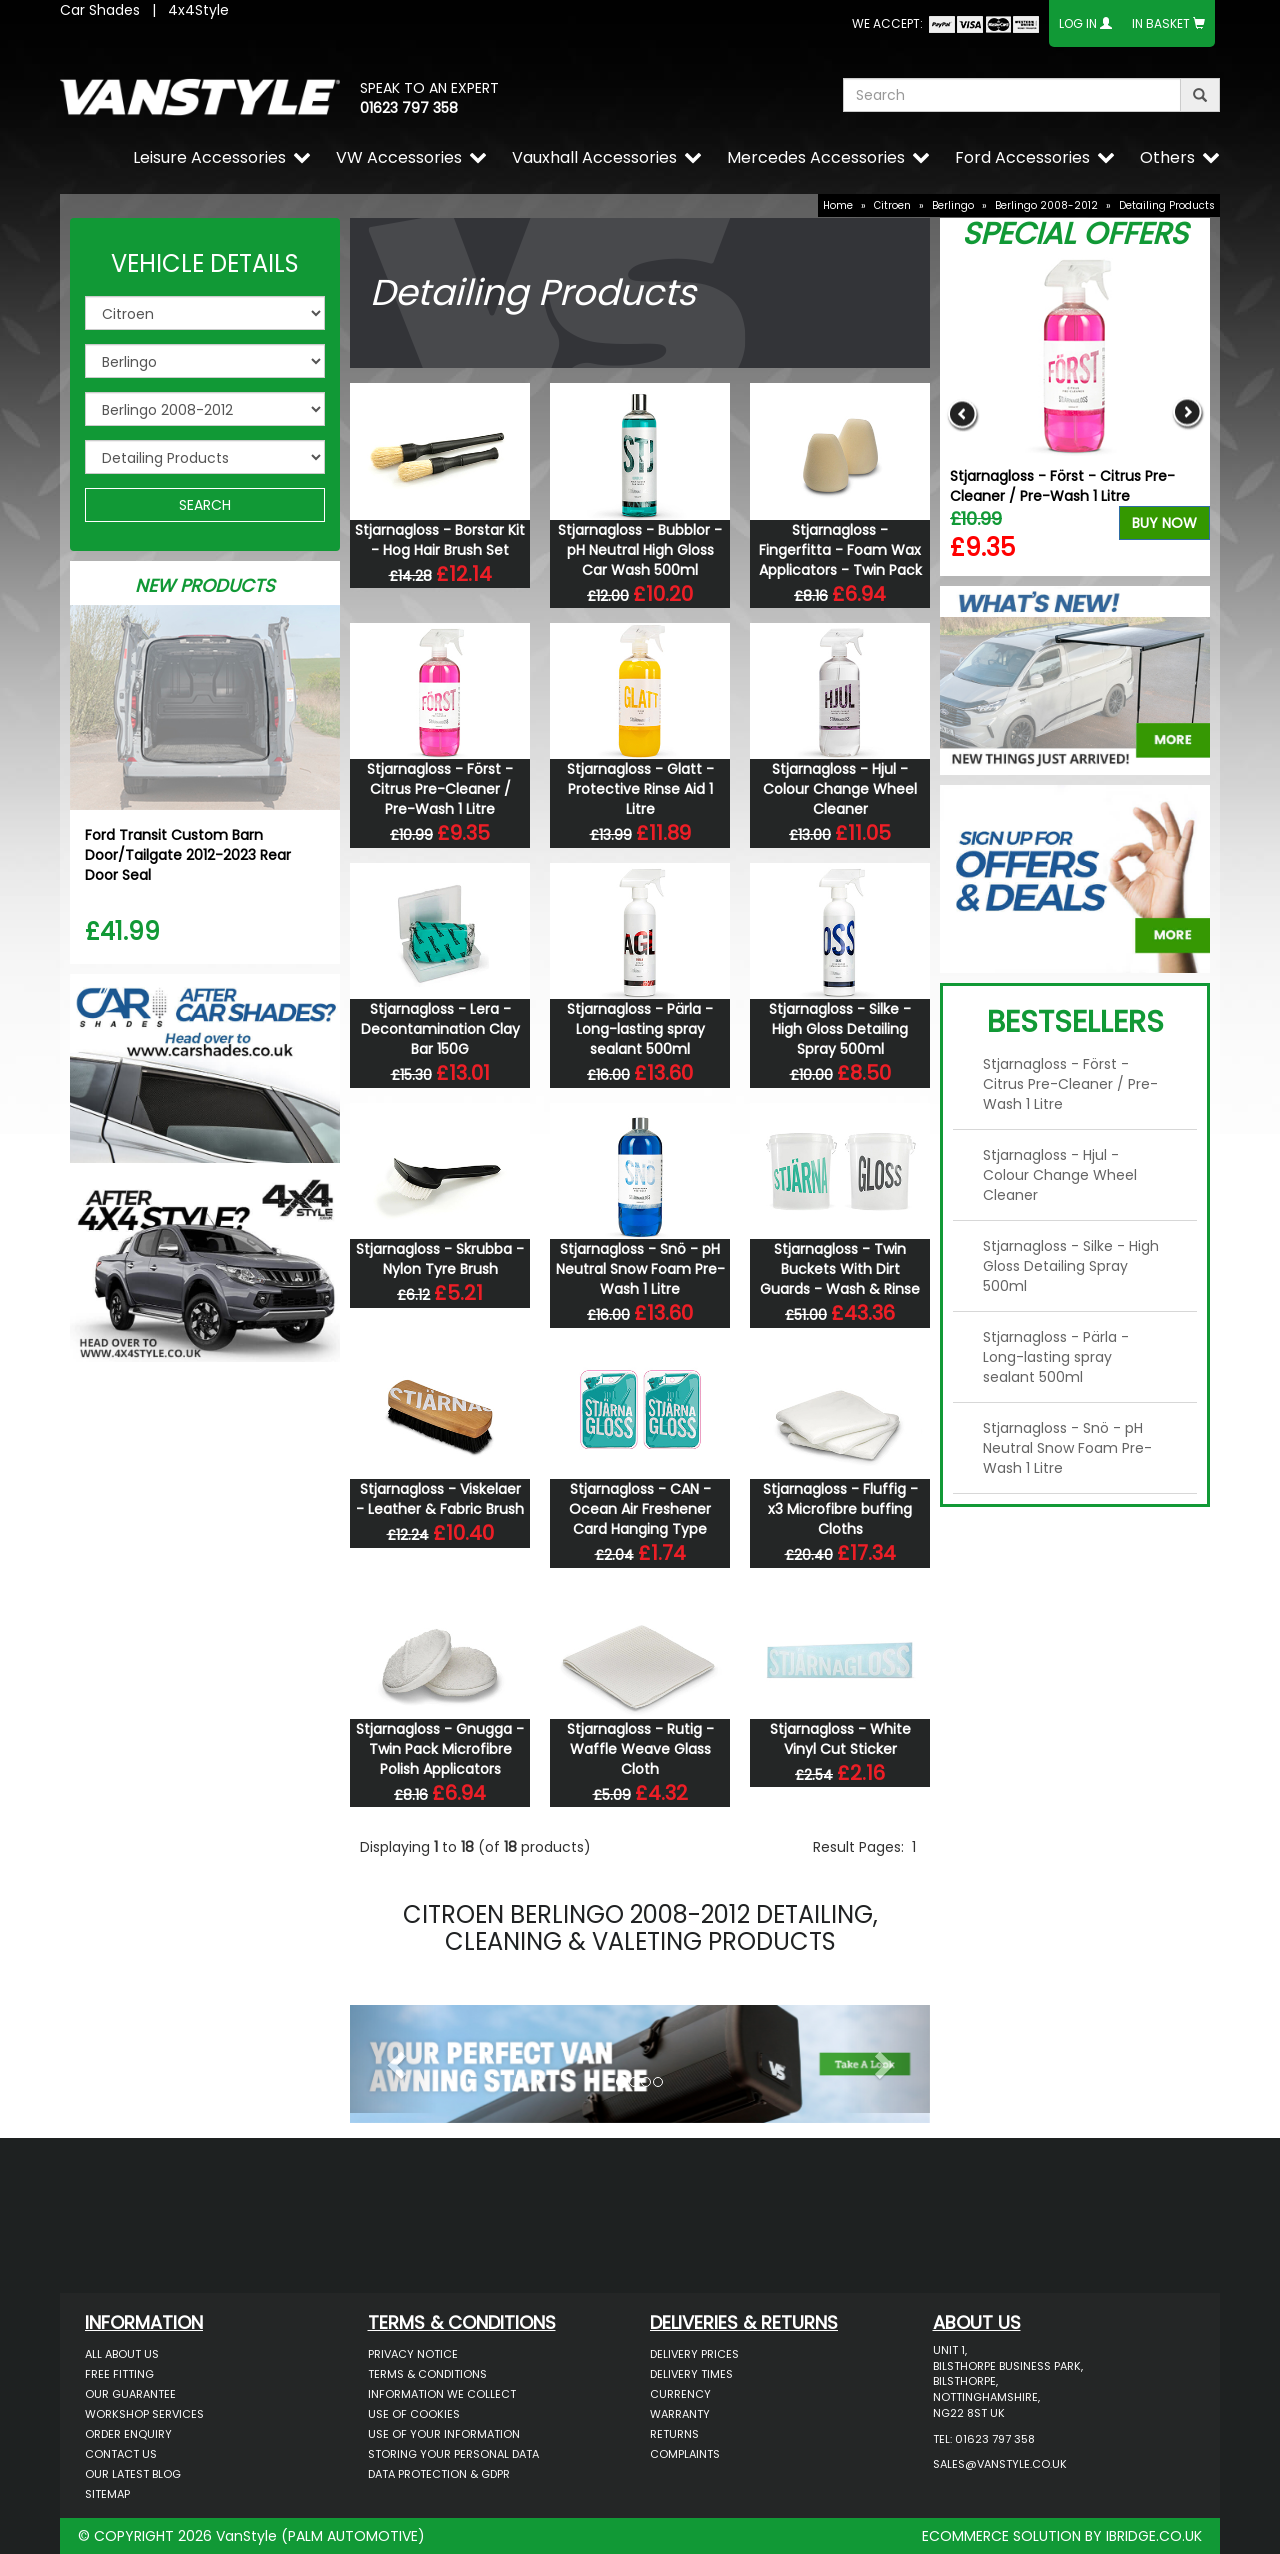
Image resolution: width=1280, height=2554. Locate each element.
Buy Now (1164, 523)
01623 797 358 (409, 108)
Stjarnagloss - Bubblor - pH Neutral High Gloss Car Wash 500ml (640, 550)
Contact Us (121, 2454)
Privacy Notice (413, 2354)
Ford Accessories (1022, 157)
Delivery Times (691, 2374)
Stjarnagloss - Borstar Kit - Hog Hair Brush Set (440, 540)
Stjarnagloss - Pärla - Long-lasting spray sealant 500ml (640, 1029)
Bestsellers (1075, 1022)
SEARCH (205, 505)
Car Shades (100, 10)
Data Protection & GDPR (439, 2474)
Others (1167, 157)
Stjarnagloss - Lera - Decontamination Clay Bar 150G (440, 1029)
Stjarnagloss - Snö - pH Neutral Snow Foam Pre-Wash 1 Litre (640, 1269)
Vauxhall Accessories (594, 157)
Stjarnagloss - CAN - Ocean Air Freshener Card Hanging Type (640, 1509)
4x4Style (198, 10)
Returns (674, 2434)
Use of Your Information (444, 2434)
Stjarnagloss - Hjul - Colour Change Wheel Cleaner (840, 789)
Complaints (685, 2454)
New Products (205, 585)
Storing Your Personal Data (453, 2454)
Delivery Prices (694, 2354)
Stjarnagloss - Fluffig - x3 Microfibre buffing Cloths (840, 1509)
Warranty (680, 2414)
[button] (393, 2059)
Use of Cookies (414, 2414)
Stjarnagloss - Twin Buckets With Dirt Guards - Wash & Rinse (840, 1269)
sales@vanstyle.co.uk (1000, 2464)
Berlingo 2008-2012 (1046, 205)
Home (838, 205)
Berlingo (953, 205)
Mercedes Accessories (816, 157)
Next (1187, 413)
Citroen (892, 205)
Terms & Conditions (427, 2374)
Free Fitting (119, 2374)
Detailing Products (1167, 205)
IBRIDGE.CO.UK (1154, 2536)
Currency (680, 2394)
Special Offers (1075, 234)
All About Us (122, 2354)
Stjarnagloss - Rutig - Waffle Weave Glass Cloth (640, 1749)
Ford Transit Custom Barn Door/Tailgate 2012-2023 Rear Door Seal (188, 855)
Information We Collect (442, 2394)
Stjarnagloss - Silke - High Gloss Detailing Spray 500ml (840, 1029)
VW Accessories (399, 157)
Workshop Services (144, 2414)
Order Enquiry (128, 2434)
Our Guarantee (130, 2394)
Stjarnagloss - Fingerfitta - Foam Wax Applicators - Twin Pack (840, 550)
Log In (1078, 23)
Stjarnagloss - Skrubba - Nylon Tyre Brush (440, 1259)
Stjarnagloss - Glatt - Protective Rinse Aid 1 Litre (640, 789)
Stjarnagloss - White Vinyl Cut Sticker (840, 1739)
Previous (962, 413)
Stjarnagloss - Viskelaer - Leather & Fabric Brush (440, 1499)
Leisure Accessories (209, 157)
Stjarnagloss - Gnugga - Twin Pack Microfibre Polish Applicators (440, 1749)
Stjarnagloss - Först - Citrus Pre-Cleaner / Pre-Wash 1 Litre (440, 789)
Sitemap (107, 2494)
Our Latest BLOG (133, 2474)
